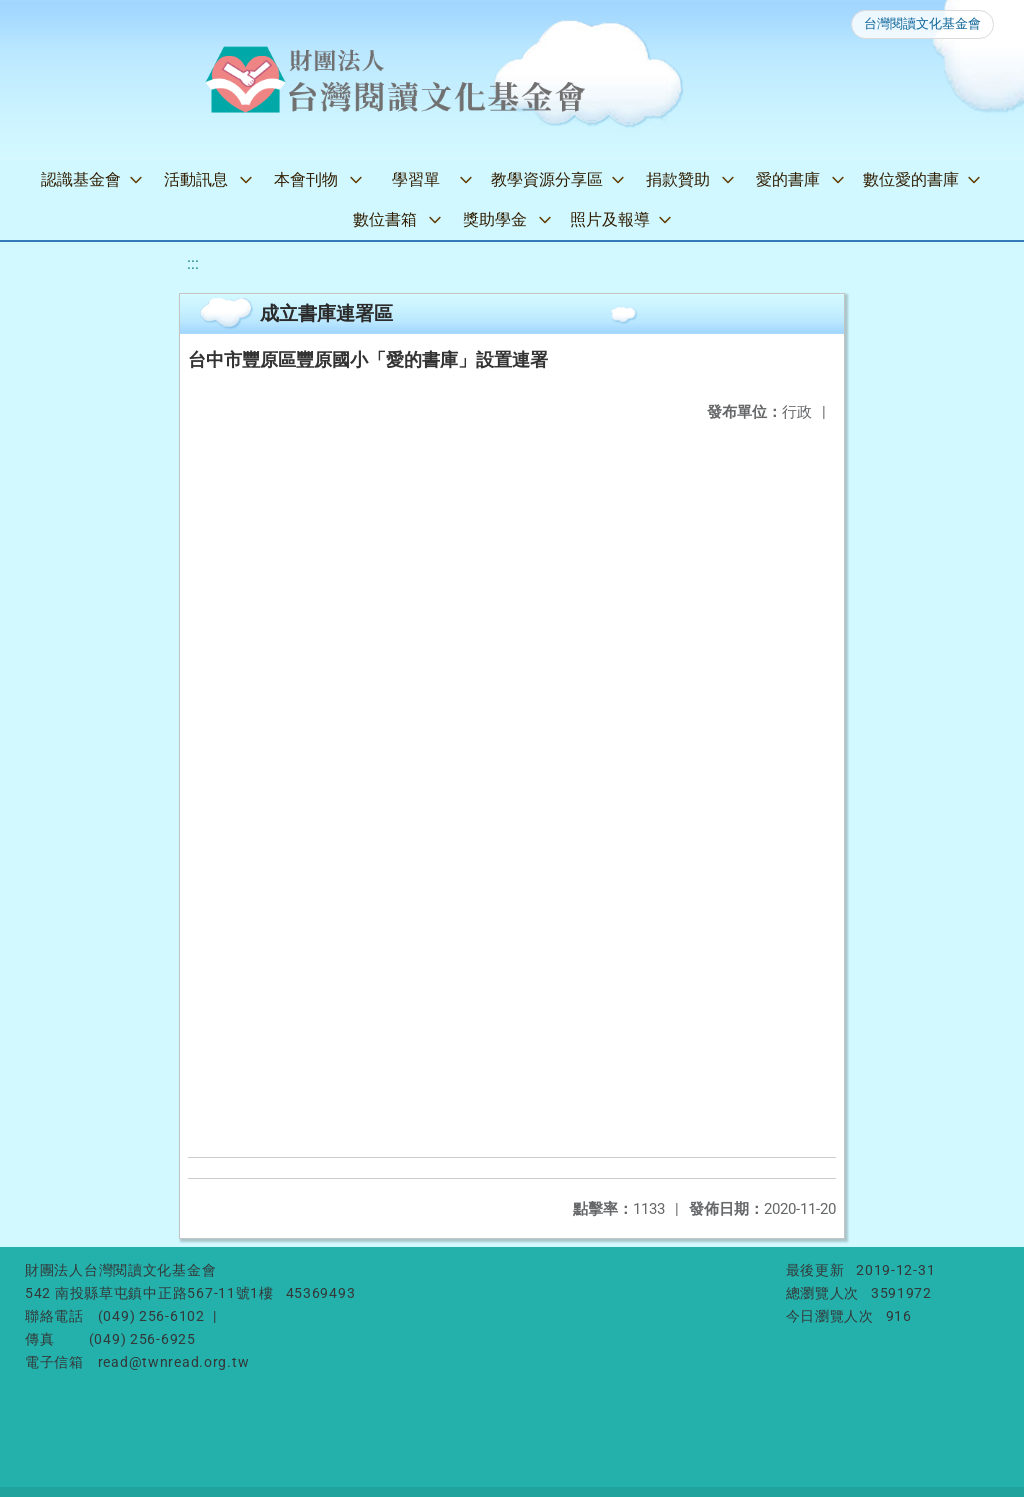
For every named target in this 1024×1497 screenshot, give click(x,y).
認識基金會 (81, 179)
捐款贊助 (678, 179)
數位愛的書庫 (911, 179)
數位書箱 (385, 219)
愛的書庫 (788, 179)
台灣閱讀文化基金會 (922, 23)
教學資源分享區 (547, 179)
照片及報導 (610, 219)
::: (193, 263)
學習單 (416, 179)
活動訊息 (196, 179)
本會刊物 (306, 179)
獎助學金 (495, 219)
